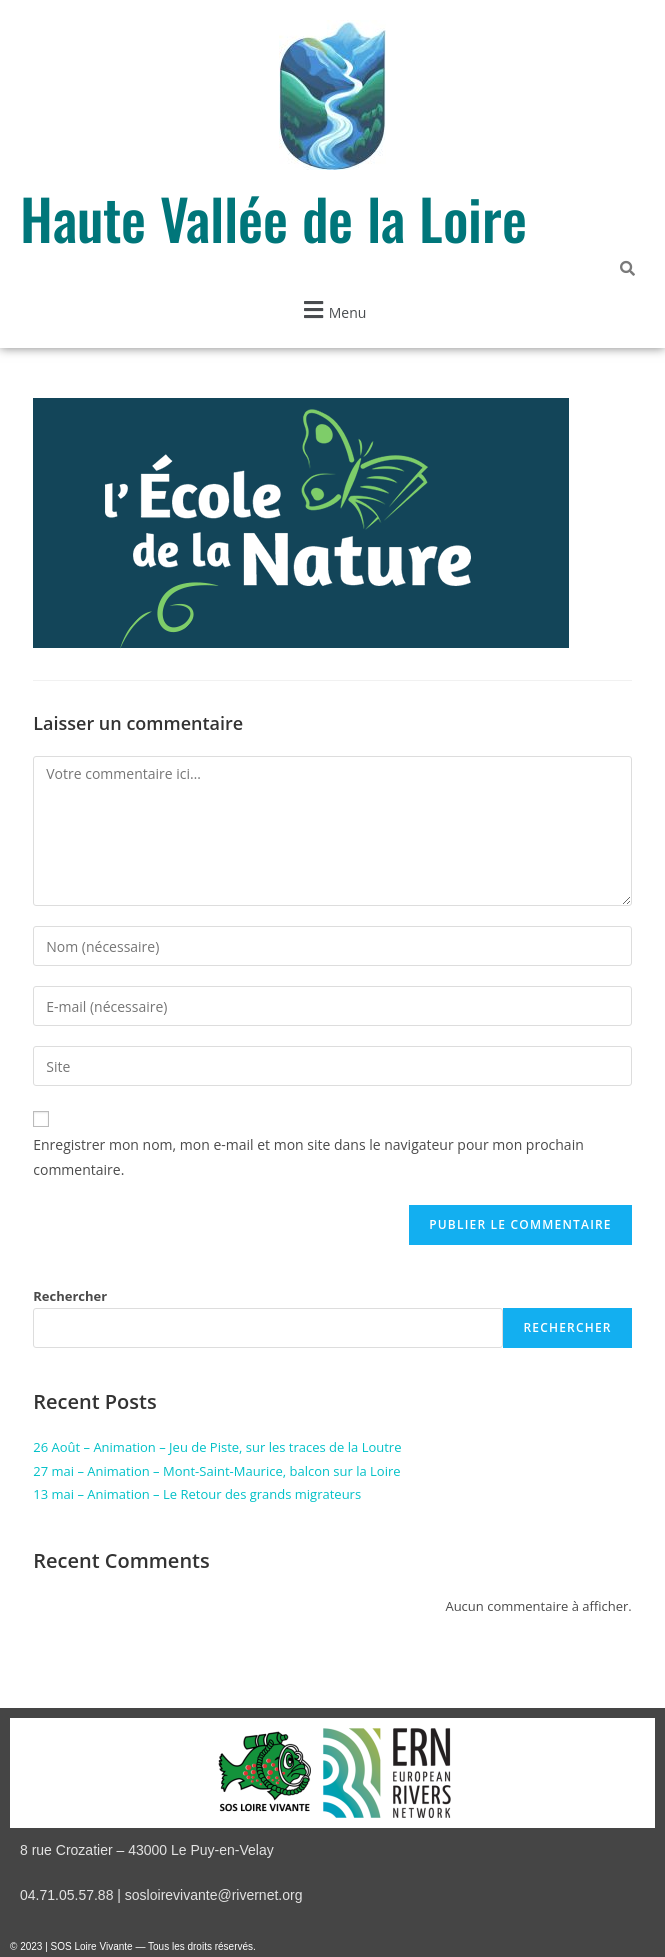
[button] (332, 309)
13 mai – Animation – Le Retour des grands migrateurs (197, 1494)
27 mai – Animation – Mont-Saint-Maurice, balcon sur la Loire (216, 1471)
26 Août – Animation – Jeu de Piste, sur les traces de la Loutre (217, 1447)
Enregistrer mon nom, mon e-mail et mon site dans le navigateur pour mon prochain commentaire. (308, 1157)
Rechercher (70, 1296)
